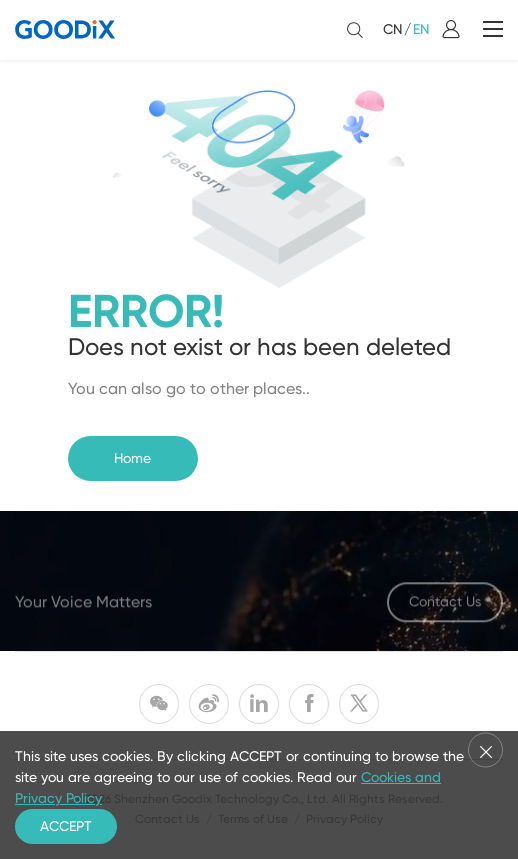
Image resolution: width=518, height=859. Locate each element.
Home (132, 458)
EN (421, 29)
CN (392, 29)
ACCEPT (66, 826)
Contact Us (445, 604)
